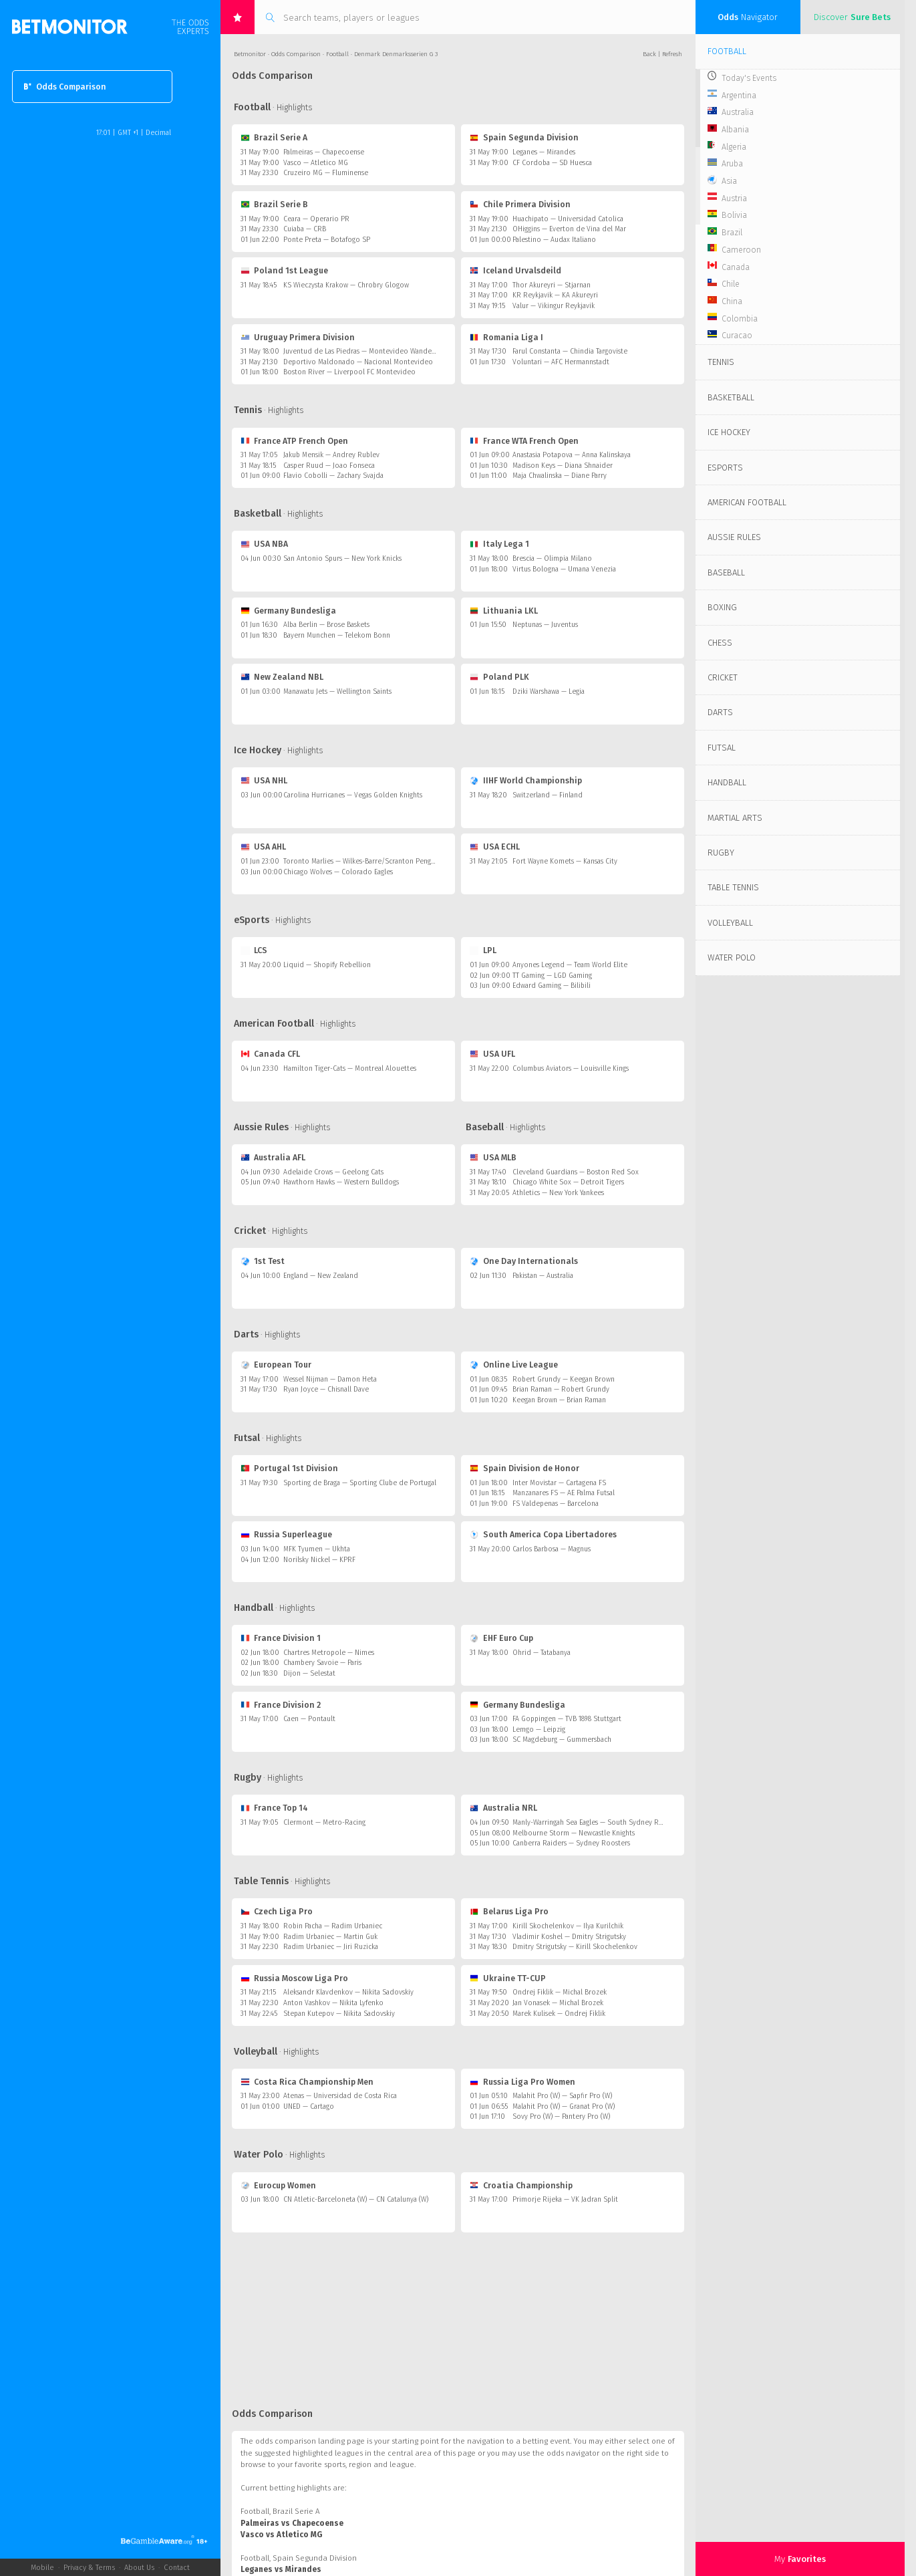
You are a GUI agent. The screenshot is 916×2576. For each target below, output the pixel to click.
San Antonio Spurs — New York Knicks (342, 558)
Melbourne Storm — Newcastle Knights (573, 1833)
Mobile (42, 2567)
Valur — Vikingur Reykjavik (553, 305)
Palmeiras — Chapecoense (323, 152)
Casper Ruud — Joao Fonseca (329, 465)
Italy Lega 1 (500, 544)
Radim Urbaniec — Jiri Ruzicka (330, 1946)
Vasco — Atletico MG (315, 162)
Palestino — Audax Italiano (554, 239)
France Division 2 (281, 1705)
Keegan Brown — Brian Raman (559, 1400)
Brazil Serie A (274, 137)
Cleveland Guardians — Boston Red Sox (575, 1172)
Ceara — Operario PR (316, 219)
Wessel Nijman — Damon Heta (330, 1379)
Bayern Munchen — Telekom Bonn (336, 635)
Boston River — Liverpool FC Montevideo (349, 372)
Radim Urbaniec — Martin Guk (330, 1936)
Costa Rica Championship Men (307, 2082)
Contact (177, 2567)
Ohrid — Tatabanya (541, 1652)
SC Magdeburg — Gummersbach (561, 1739)
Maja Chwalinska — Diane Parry (559, 475)
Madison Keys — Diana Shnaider (562, 465)
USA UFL (493, 1054)
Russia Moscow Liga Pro (295, 1978)
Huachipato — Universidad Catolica (567, 219)
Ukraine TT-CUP (508, 1978)
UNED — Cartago (308, 2106)
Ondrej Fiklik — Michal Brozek (559, 1992)
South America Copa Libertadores (543, 1534)
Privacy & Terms (89, 2567)
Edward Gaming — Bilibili (551, 985)
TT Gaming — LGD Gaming (552, 975)
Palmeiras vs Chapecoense (292, 2523)
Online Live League (514, 1365)
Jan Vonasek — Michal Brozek (557, 2003)
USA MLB (493, 1157)
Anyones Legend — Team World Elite (569, 964)
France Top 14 (275, 1808)
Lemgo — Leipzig (538, 1729)
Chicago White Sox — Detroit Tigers (568, 1182)
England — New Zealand (320, 1275)
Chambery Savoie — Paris (322, 1662)
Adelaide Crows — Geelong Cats (333, 1172)
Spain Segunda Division (524, 137)
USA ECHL (495, 847)
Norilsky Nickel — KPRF (319, 1559)
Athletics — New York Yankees (558, 1192)
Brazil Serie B (275, 204)
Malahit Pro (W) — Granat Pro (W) (563, 2106)
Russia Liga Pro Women (523, 2082)
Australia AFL (273, 1157)
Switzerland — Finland (547, 795)
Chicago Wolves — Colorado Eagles (338, 872)
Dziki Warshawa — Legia (548, 691)
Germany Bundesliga (289, 611)
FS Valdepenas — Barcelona (555, 1503)
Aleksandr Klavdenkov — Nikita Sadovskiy (348, 1992)
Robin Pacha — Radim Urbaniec (332, 1926)
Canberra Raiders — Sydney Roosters (571, 1843)
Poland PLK (500, 677)
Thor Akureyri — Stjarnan (551, 285)
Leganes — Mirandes (543, 152)
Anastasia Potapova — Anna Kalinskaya (571, 454)
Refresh (672, 54)
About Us (139, 2567)
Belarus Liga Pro (509, 1911)
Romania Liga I (507, 337)
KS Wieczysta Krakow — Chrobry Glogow (346, 285)
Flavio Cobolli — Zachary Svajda (333, 475)
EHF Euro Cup (502, 1638)
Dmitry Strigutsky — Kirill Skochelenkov (574, 1946)
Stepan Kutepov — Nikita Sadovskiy (339, 2013)
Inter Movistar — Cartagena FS (559, 1482)
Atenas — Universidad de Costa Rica (340, 2095)
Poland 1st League (285, 270)
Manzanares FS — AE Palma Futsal (563, 1493)
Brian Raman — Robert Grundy (560, 1389)
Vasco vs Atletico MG (281, 2534)
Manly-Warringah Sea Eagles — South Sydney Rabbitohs (599, 1822)
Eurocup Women (279, 2185)
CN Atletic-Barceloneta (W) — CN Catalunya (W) (355, 2199)
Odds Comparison (65, 87)
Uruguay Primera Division (298, 337)
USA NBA (265, 544)
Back (649, 54)
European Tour (276, 1365)
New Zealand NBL (282, 677)
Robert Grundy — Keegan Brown (563, 1379)
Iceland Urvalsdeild (516, 270)
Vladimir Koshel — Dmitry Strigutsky (569, 1936)
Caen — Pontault (309, 1718)
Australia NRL (504, 1808)
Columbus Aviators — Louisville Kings (570, 1068)
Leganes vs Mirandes (281, 2569)
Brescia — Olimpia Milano (552, 558)
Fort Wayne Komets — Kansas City (564, 861)
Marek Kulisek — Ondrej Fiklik (558, 2013)
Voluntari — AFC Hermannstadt (560, 362)
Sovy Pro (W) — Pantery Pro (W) (561, 2116)
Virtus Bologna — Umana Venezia (564, 569)
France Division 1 (281, 1638)
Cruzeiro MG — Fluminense (325, 172)
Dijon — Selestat (309, 1673)
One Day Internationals (524, 1261)
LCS (254, 950)
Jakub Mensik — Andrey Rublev (331, 454)
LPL (483, 950)
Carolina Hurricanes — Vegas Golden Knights (352, 795)
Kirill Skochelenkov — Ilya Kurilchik (567, 1926)
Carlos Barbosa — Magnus (551, 1549)
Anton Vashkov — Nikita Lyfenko (333, 2003)
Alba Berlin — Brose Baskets (326, 624)
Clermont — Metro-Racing (324, 1822)
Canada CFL (271, 1054)
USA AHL (264, 847)
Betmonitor (250, 54)
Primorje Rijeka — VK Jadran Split (565, 2199)
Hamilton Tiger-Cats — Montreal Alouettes (349, 1068)
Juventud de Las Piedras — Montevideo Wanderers (363, 351)
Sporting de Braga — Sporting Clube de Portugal (359, 1482)
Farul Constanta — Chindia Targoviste (569, 351)
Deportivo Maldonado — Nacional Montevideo (358, 362)
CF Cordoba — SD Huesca (552, 162)
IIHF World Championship (526, 780)
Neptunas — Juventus (545, 624)
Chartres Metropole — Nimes (328, 1652)
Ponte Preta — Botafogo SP (326, 239)
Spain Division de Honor (525, 1468)
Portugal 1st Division (290, 1468)
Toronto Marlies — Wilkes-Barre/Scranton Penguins (363, 861)
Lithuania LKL (504, 611)
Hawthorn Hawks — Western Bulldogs (341, 1182)
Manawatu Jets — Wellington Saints (337, 691)
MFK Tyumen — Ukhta (316, 1549)
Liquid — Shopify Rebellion (327, 964)
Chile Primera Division (520, 204)
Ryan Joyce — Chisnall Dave (326, 1389)
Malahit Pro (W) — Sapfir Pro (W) (562, 2095)
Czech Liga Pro (277, 1911)
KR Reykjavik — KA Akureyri (555, 295)
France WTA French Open (524, 441)
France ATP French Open (295, 441)
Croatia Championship (521, 2185)
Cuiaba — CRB (304, 229)
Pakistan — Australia (542, 1275)
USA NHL (264, 780)
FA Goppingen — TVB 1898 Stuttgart (566, 1718)
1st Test (263, 1261)
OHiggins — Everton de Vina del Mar (569, 229)
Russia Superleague (287, 1534)
